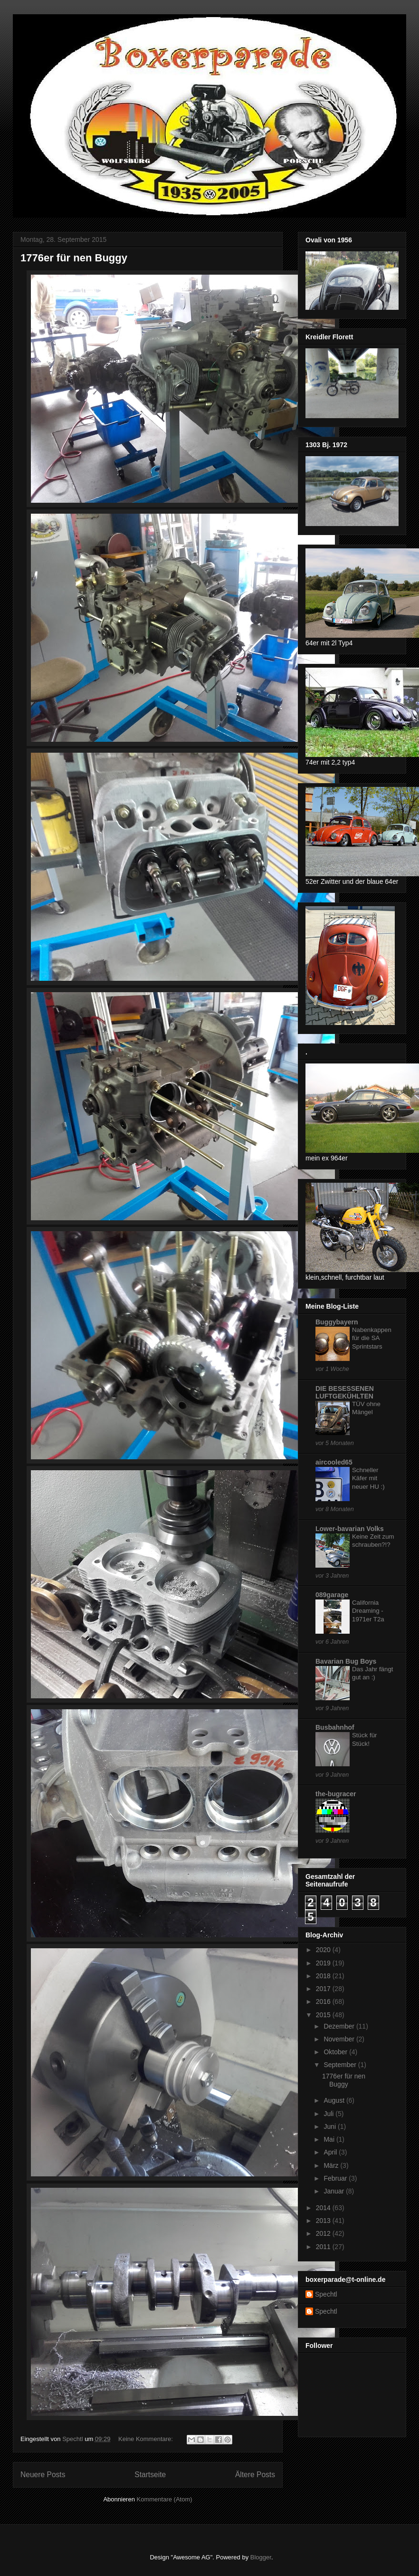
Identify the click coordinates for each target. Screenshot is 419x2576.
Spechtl (326, 2294)
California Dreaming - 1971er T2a (368, 1611)
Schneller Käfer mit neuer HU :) (368, 1478)
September (341, 2064)
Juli (329, 2113)
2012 (324, 2233)
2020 (324, 1950)
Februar (336, 2178)
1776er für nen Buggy (73, 258)
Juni (331, 2126)
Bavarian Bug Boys (345, 1661)
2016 (324, 2001)
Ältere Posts (255, 2475)
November (340, 2039)
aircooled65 (333, 1462)
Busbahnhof (334, 1727)
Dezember (340, 2026)
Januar (335, 2191)
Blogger (260, 2557)
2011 (324, 2246)
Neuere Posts (42, 2475)
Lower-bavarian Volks (349, 1528)
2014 (324, 2208)
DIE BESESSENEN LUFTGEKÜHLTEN (344, 1392)
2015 (324, 2015)
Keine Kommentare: (146, 2438)
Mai (330, 2139)
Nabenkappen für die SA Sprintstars (371, 1338)
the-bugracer (335, 1794)
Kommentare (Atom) (164, 2499)
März (332, 2165)
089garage (331, 1595)
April (331, 2152)
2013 (324, 2220)
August (335, 2100)
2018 (324, 1976)
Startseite (150, 2475)
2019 (324, 1963)
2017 (324, 1988)
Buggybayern (336, 1322)
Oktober (336, 2052)
